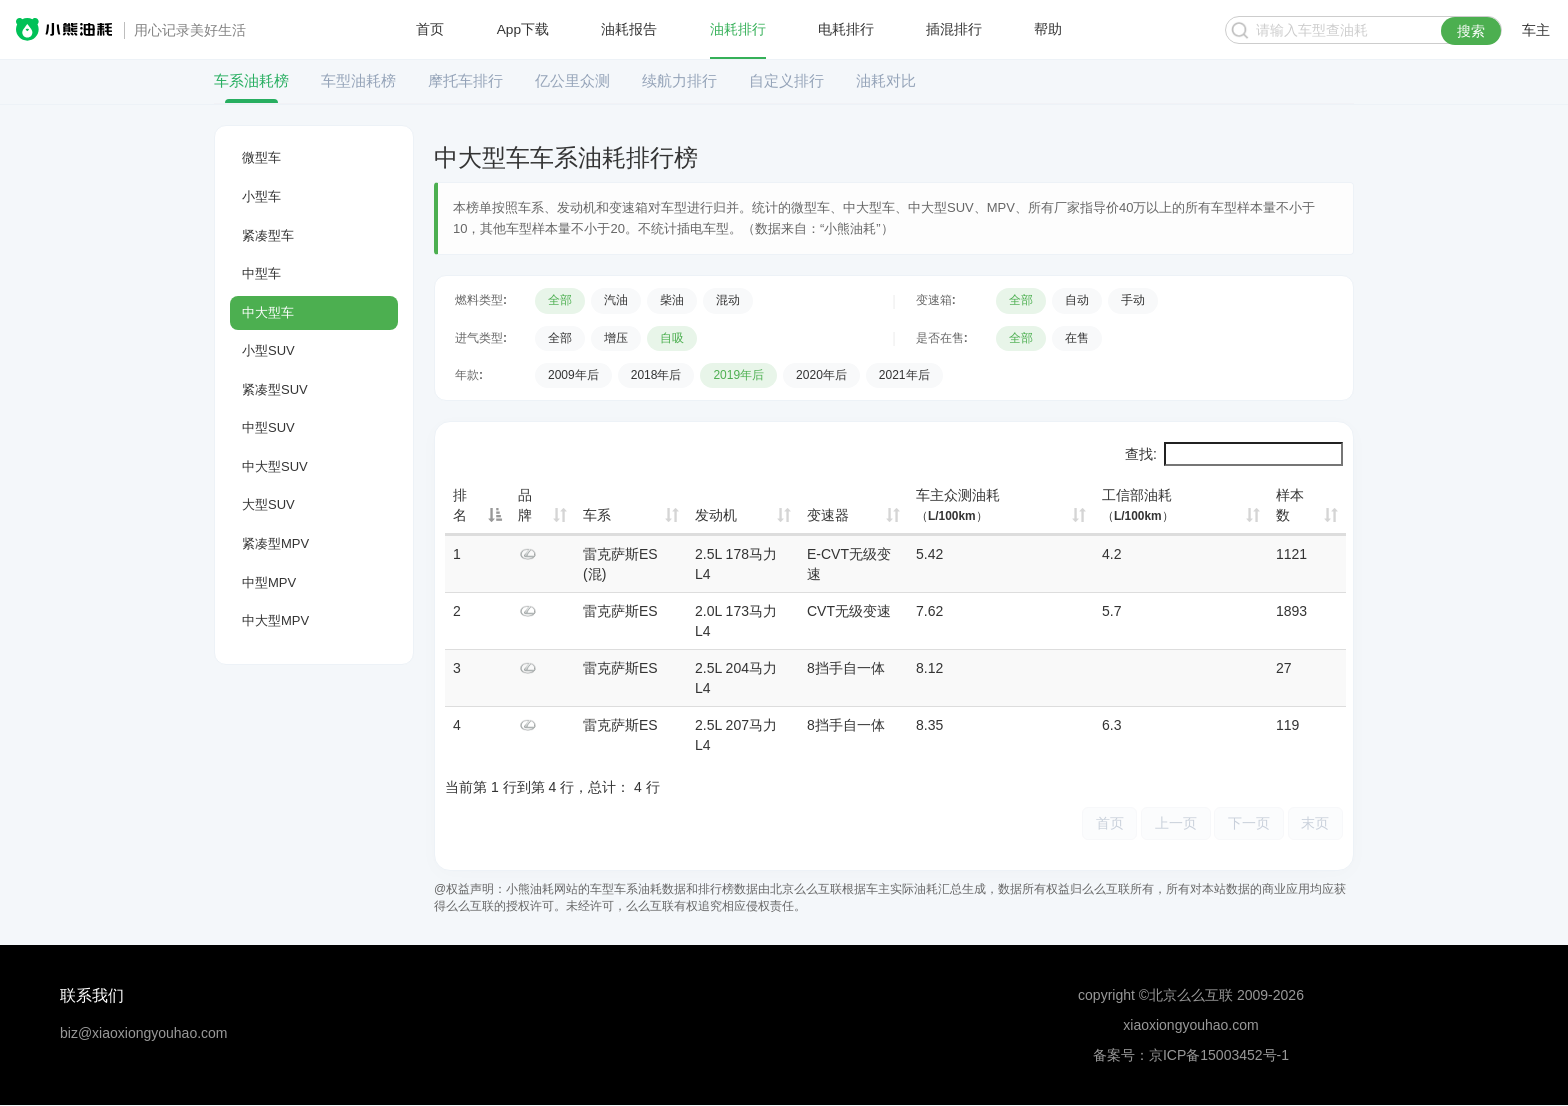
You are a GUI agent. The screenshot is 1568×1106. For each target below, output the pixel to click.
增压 (616, 338)
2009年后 (573, 375)
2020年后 (821, 375)
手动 (1133, 300)
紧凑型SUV (275, 389)
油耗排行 (738, 30)
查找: (1234, 454)
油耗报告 (630, 30)
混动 (728, 300)
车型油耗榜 (358, 80)
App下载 (523, 30)
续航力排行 (679, 80)
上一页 (1167, 823)
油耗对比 (886, 80)
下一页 (1244, 823)
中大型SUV (275, 466)
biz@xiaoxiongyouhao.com (144, 1034)
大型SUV (268, 504)
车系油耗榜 (251, 80)
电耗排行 (846, 30)
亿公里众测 (572, 80)
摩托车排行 (465, 80)
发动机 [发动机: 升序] (716, 515)
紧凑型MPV (275, 543)
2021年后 (904, 375)
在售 (1077, 338)
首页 (430, 30)
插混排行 (954, 30)
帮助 (1048, 30)
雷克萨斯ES (620, 611)
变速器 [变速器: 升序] (828, 515)
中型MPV (269, 582)
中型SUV (268, 427)
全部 (560, 300)
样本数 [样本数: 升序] (1290, 505)
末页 (1314, 823)
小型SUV (268, 350)
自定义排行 (786, 80)
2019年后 (738, 375)
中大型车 (268, 312)
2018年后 (656, 375)
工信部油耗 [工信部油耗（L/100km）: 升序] (1138, 505)
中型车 (261, 273)
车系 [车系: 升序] (597, 515)
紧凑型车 (268, 235)
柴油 (672, 300)
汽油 (616, 300)
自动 (1077, 300)
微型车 (261, 157)
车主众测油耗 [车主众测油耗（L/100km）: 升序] (958, 505)
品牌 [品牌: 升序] (525, 505)
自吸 (672, 338)
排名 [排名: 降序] (460, 505)
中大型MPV (275, 620)
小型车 (261, 196)
